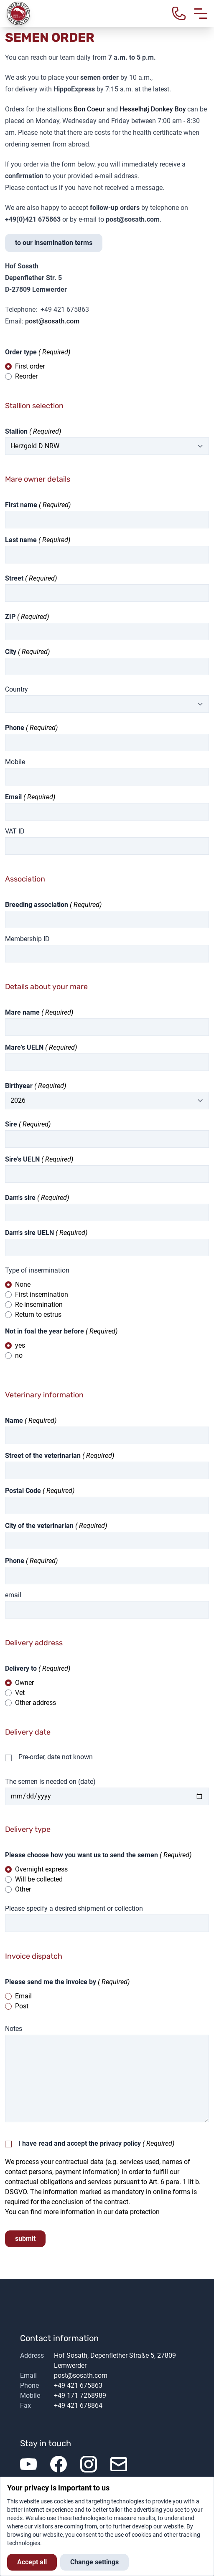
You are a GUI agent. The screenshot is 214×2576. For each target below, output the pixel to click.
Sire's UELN (22, 1159)
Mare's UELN (24, 1047)
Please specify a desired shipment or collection (74, 1908)
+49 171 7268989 (80, 2395)
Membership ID (27, 939)
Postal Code (23, 1491)
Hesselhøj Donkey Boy (153, 109)
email (13, 1595)
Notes (13, 2029)
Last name (21, 540)
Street (14, 578)
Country (16, 689)
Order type (21, 352)
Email (13, 797)
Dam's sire (20, 1198)
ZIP (10, 617)
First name (21, 505)
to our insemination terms (53, 243)
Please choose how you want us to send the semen (81, 1855)
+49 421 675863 (78, 2385)
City (10, 652)
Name (14, 1420)
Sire (11, 1124)
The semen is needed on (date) (50, 1782)
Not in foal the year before (44, 1331)
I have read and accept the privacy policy (79, 2143)
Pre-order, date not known (55, 1757)
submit (25, 2239)
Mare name (22, 1012)
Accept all (32, 2562)
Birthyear (19, 1086)
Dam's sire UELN (29, 1233)
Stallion (16, 431)
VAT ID (15, 831)
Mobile (15, 762)
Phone (14, 728)
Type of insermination (37, 1270)
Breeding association (36, 905)
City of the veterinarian (39, 1526)
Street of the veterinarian (43, 1456)
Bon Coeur (89, 109)
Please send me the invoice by (50, 1982)
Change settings (94, 2562)
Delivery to (21, 1668)
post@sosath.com (52, 321)
